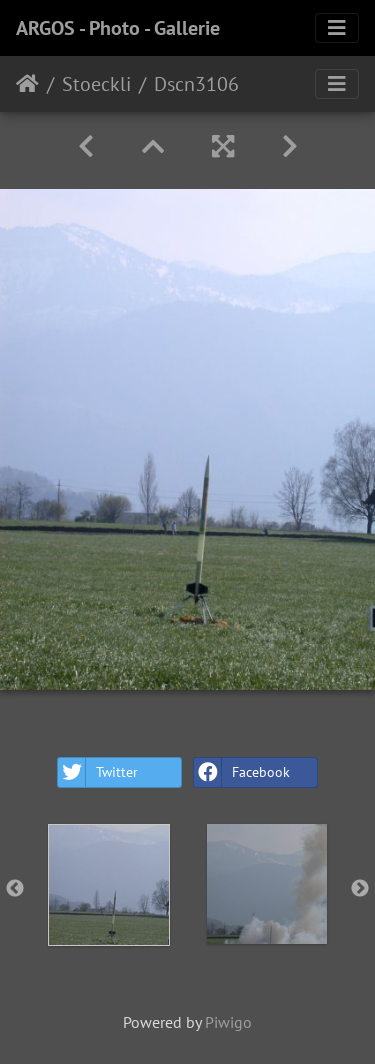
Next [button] (360, 889)
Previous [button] (15, 889)
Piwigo (228, 1022)
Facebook (242, 772)
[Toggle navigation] (337, 28)
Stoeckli (96, 84)
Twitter (98, 772)
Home (27, 84)
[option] (109, 885)
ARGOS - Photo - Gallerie (118, 28)
